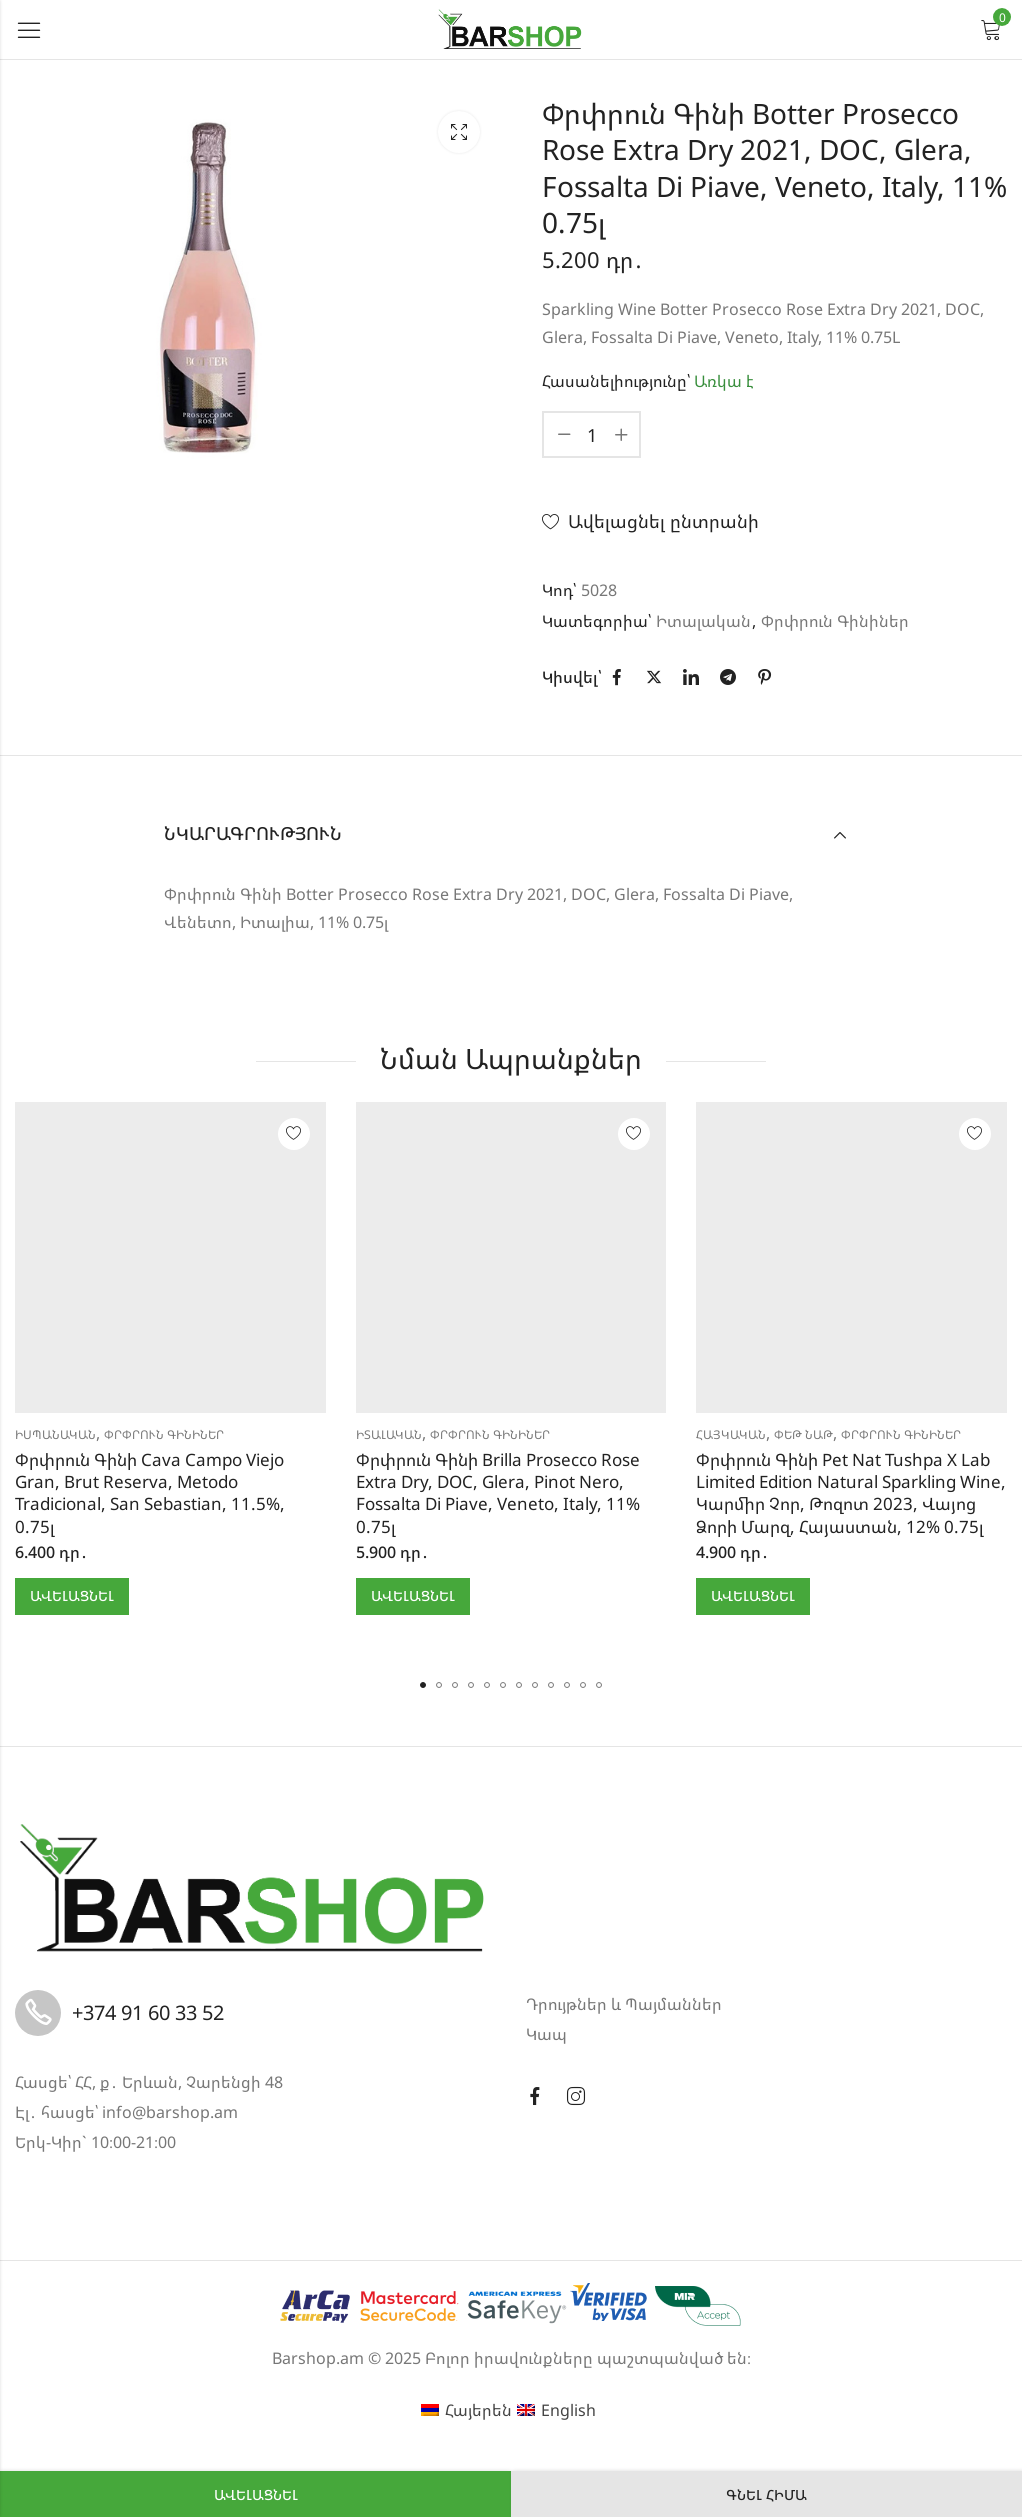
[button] (423, 1685)
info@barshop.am (170, 2112)
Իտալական (703, 621)
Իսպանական (55, 1434)
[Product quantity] (592, 434)
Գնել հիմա (766, 2494)
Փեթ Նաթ (803, 1434)
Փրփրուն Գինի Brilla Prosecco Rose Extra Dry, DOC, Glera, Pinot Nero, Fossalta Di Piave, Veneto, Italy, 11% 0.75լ (498, 1492)
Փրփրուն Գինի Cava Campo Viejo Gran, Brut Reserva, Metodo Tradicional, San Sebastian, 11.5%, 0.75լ (150, 1492)
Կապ (546, 2034)
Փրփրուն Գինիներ (835, 621)
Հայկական (731, 1434)
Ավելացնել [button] (72, 1595)
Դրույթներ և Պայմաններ (624, 2004)
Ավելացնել (256, 2494)
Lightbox (459, 132)
